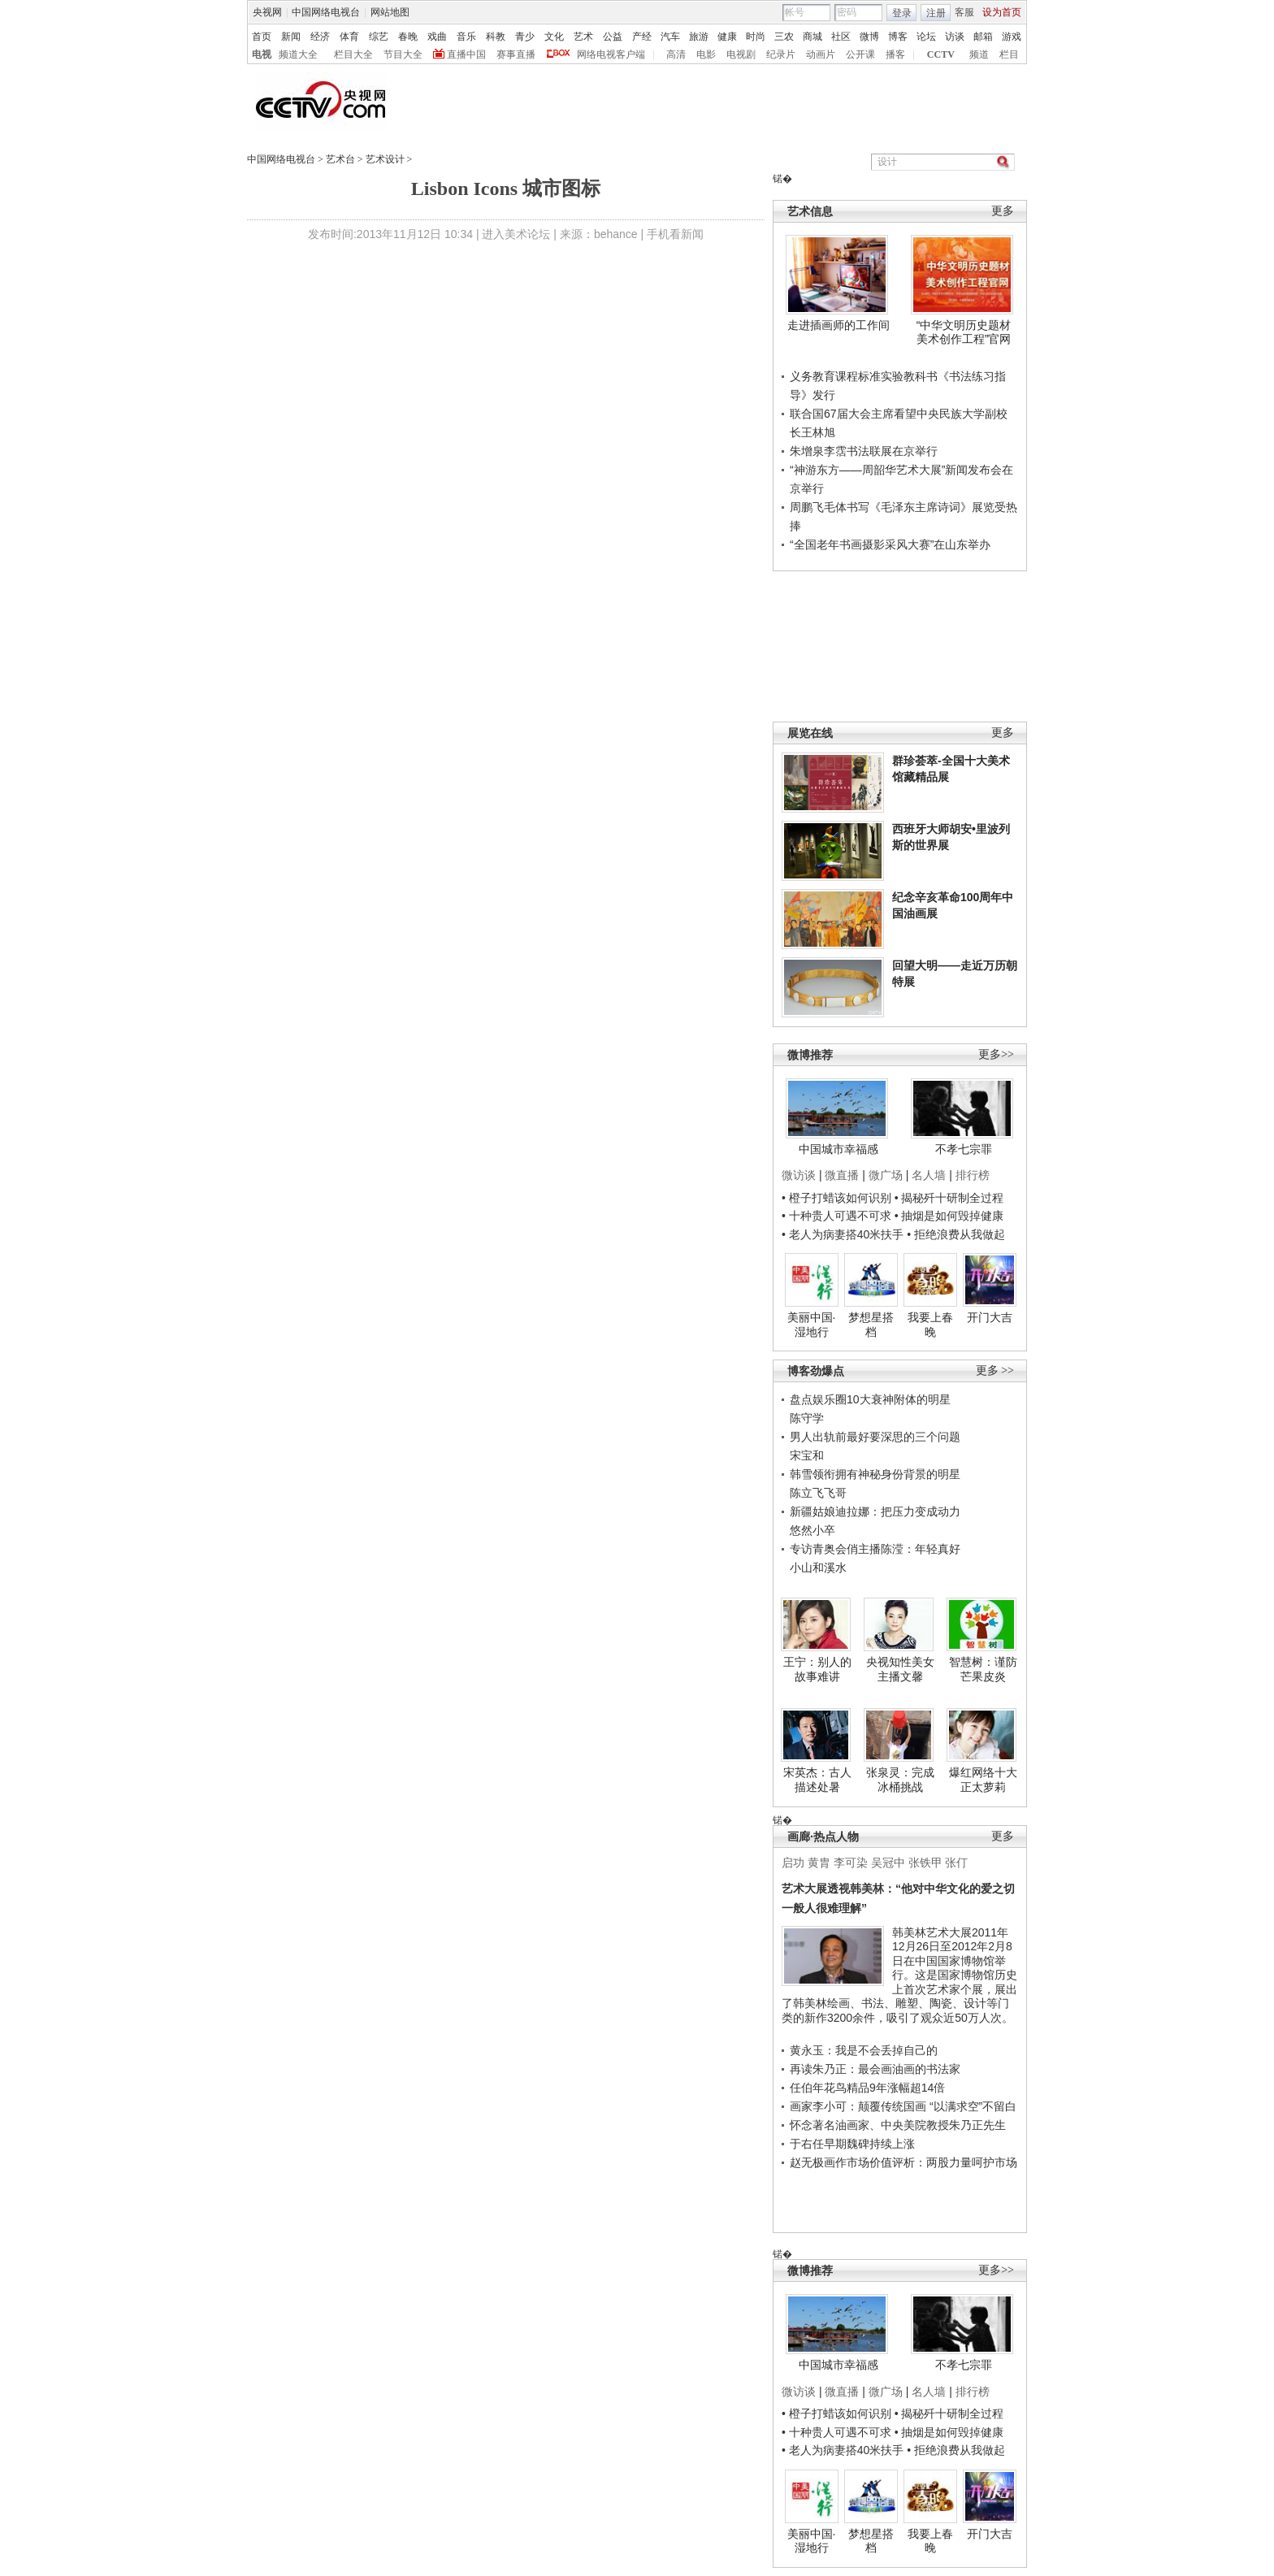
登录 (902, 13)
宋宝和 (807, 1455)
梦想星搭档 (871, 1324)
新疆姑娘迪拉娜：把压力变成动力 (875, 1511)
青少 (525, 36)
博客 (898, 36)
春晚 (408, 36)
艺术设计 (385, 159)
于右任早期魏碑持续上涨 (852, 2143)
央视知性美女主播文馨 (900, 1669)
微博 (869, 36)
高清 (676, 54)
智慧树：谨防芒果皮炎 (983, 1669)
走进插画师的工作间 (838, 325)
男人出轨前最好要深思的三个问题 (875, 1436)
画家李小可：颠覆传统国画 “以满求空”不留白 (903, 2106)
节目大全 (403, 54)
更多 (1002, 211)
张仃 (956, 1862)
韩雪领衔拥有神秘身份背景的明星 (875, 1474)
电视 (261, 54)
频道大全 (298, 54)
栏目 (1009, 54)
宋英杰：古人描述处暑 (817, 1779)
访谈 (954, 36)
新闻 (291, 36)
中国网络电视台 (326, 12)
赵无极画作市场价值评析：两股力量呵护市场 (903, 2162)
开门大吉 (989, 1317)
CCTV (941, 54)
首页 (261, 36)
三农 (784, 36)
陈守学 (807, 1418)
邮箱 (983, 36)
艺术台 (340, 159)
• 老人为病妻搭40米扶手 (843, 1234)
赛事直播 (515, 54)
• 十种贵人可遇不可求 (838, 1215)
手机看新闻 (675, 234)
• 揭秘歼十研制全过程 (949, 1197)
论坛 (926, 36)
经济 (320, 36)
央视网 (267, 12)
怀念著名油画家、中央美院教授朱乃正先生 (898, 2124)
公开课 (860, 54)
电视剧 (741, 54)
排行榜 (973, 1175)
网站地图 (390, 12)
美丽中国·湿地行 (811, 1324)
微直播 (842, 1175)
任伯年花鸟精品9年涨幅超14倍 (867, 2087)
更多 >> (995, 1370)
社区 (841, 36)
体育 (349, 36)
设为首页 (1001, 12)
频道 (979, 54)
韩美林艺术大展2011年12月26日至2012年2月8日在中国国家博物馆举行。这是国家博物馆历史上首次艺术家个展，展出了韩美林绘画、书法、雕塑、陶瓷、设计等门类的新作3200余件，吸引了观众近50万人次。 (899, 1975)
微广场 (886, 1175)
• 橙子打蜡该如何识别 (836, 1197)
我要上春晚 (930, 1324)
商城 (812, 36)
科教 (495, 36)
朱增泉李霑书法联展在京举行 (864, 451)
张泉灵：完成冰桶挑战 (900, 1779)
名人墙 (929, 1175)
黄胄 (819, 1862)
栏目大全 (353, 54)
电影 (706, 54)
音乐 (466, 36)
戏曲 (437, 36)
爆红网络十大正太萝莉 (983, 1779)
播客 (895, 54)
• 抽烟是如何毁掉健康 (949, 1215)
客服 (964, 12)
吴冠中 (888, 1862)
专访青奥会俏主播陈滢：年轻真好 (875, 1548)
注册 (936, 13)
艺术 (583, 36)
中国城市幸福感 (838, 1149)
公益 (612, 36)
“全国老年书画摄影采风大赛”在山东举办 (890, 544)
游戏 (1011, 36)
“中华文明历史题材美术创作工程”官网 (964, 332)
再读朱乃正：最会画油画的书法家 (875, 2068)
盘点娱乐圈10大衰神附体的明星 (870, 1399)
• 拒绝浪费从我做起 (956, 1234)
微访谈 (799, 1175)
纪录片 (780, 54)
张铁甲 (925, 1862)
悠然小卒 (812, 1530)
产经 (642, 36)
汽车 (670, 36)
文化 (554, 36)
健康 (727, 36)
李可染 (851, 1862)
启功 (793, 1862)
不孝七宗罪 (963, 1149)
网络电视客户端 (611, 54)
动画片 (820, 54)
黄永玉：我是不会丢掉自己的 (864, 2050)
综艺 (378, 36)
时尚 (755, 36)
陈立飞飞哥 (818, 1492)
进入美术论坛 (516, 234)
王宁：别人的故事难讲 (817, 1669)
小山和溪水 (818, 1567)
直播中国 (466, 54)
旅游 (698, 36)
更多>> (996, 1054)
